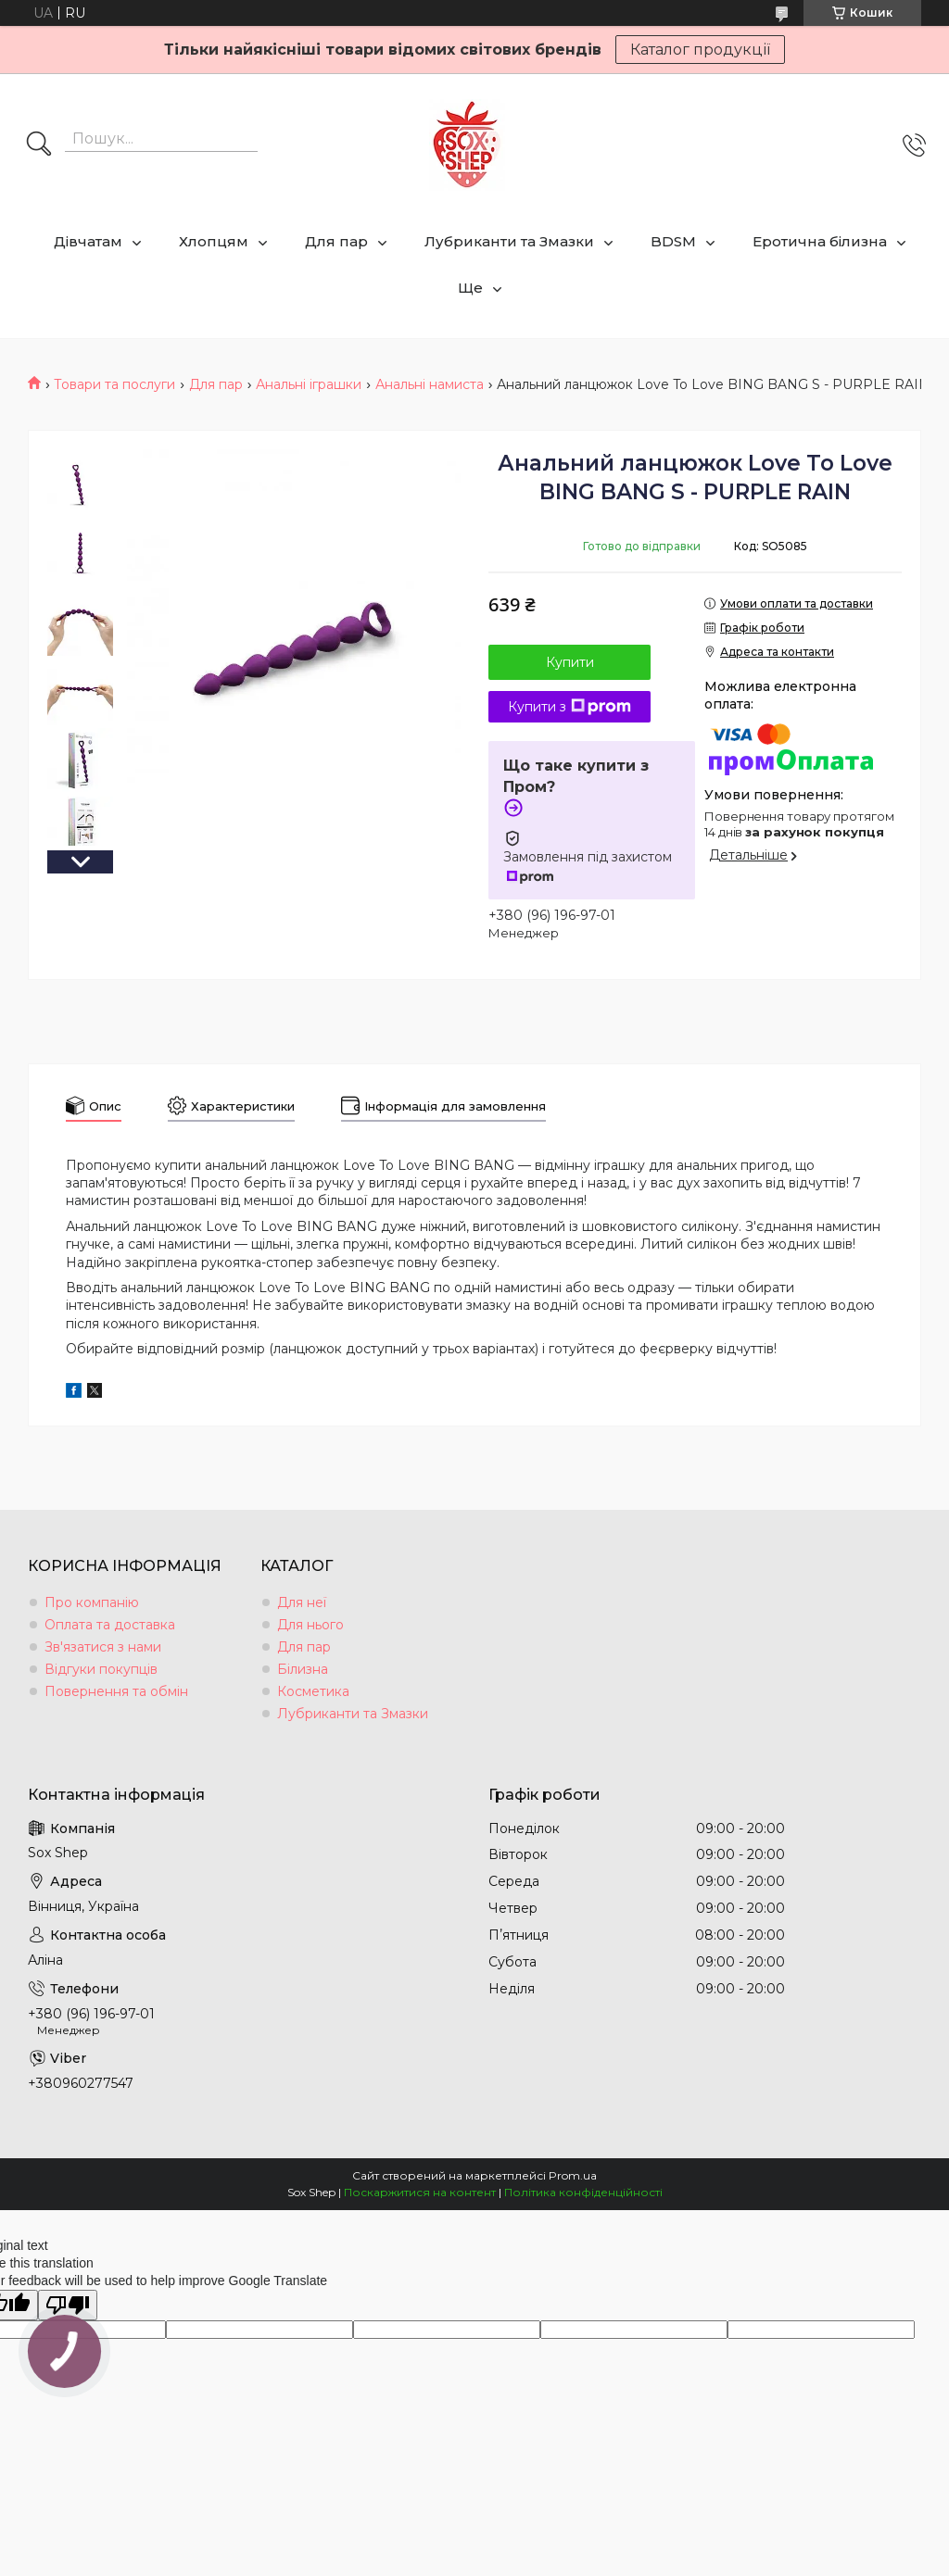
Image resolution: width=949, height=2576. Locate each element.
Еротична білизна (820, 241)
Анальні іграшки (308, 384)
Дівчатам (88, 241)
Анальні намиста (429, 384)
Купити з (569, 706)
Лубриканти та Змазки (509, 241)
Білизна (302, 1669)
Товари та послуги (114, 384)
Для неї (301, 1602)
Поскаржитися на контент (420, 2192)
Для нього (310, 1624)
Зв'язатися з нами (102, 1647)
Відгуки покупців (101, 1669)
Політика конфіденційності (583, 2192)
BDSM (673, 241)
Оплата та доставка (109, 1624)
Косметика (313, 1691)
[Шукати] (39, 145)
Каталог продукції (700, 49)
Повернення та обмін (116, 1691)
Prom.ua (573, 2175)
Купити (570, 662)
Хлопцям (213, 241)
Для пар (336, 241)
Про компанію (91, 1602)
